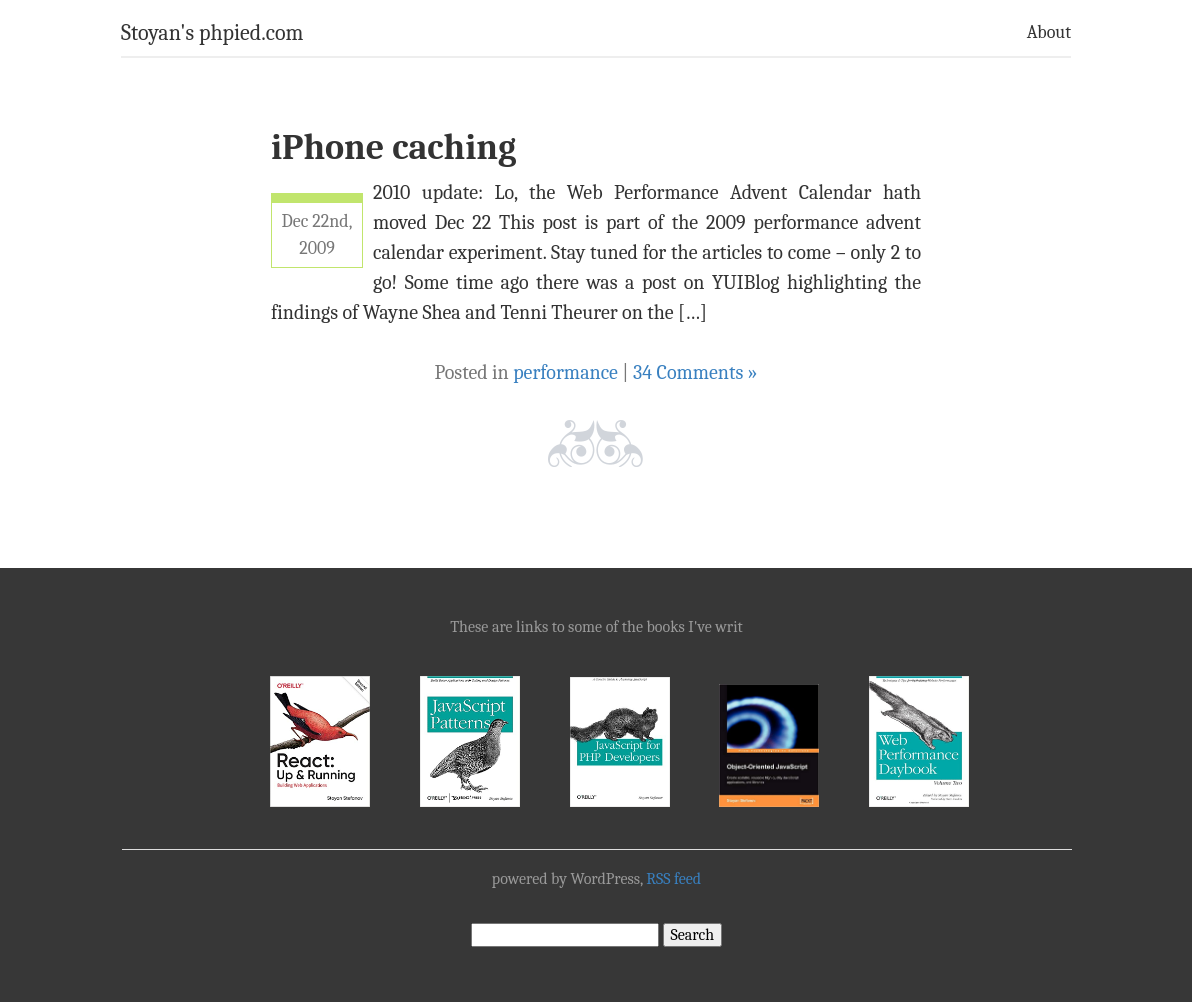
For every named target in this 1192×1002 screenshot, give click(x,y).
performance (565, 372)
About (1049, 32)
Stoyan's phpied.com (212, 33)
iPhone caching (393, 147)
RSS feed (673, 879)
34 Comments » (695, 372)
